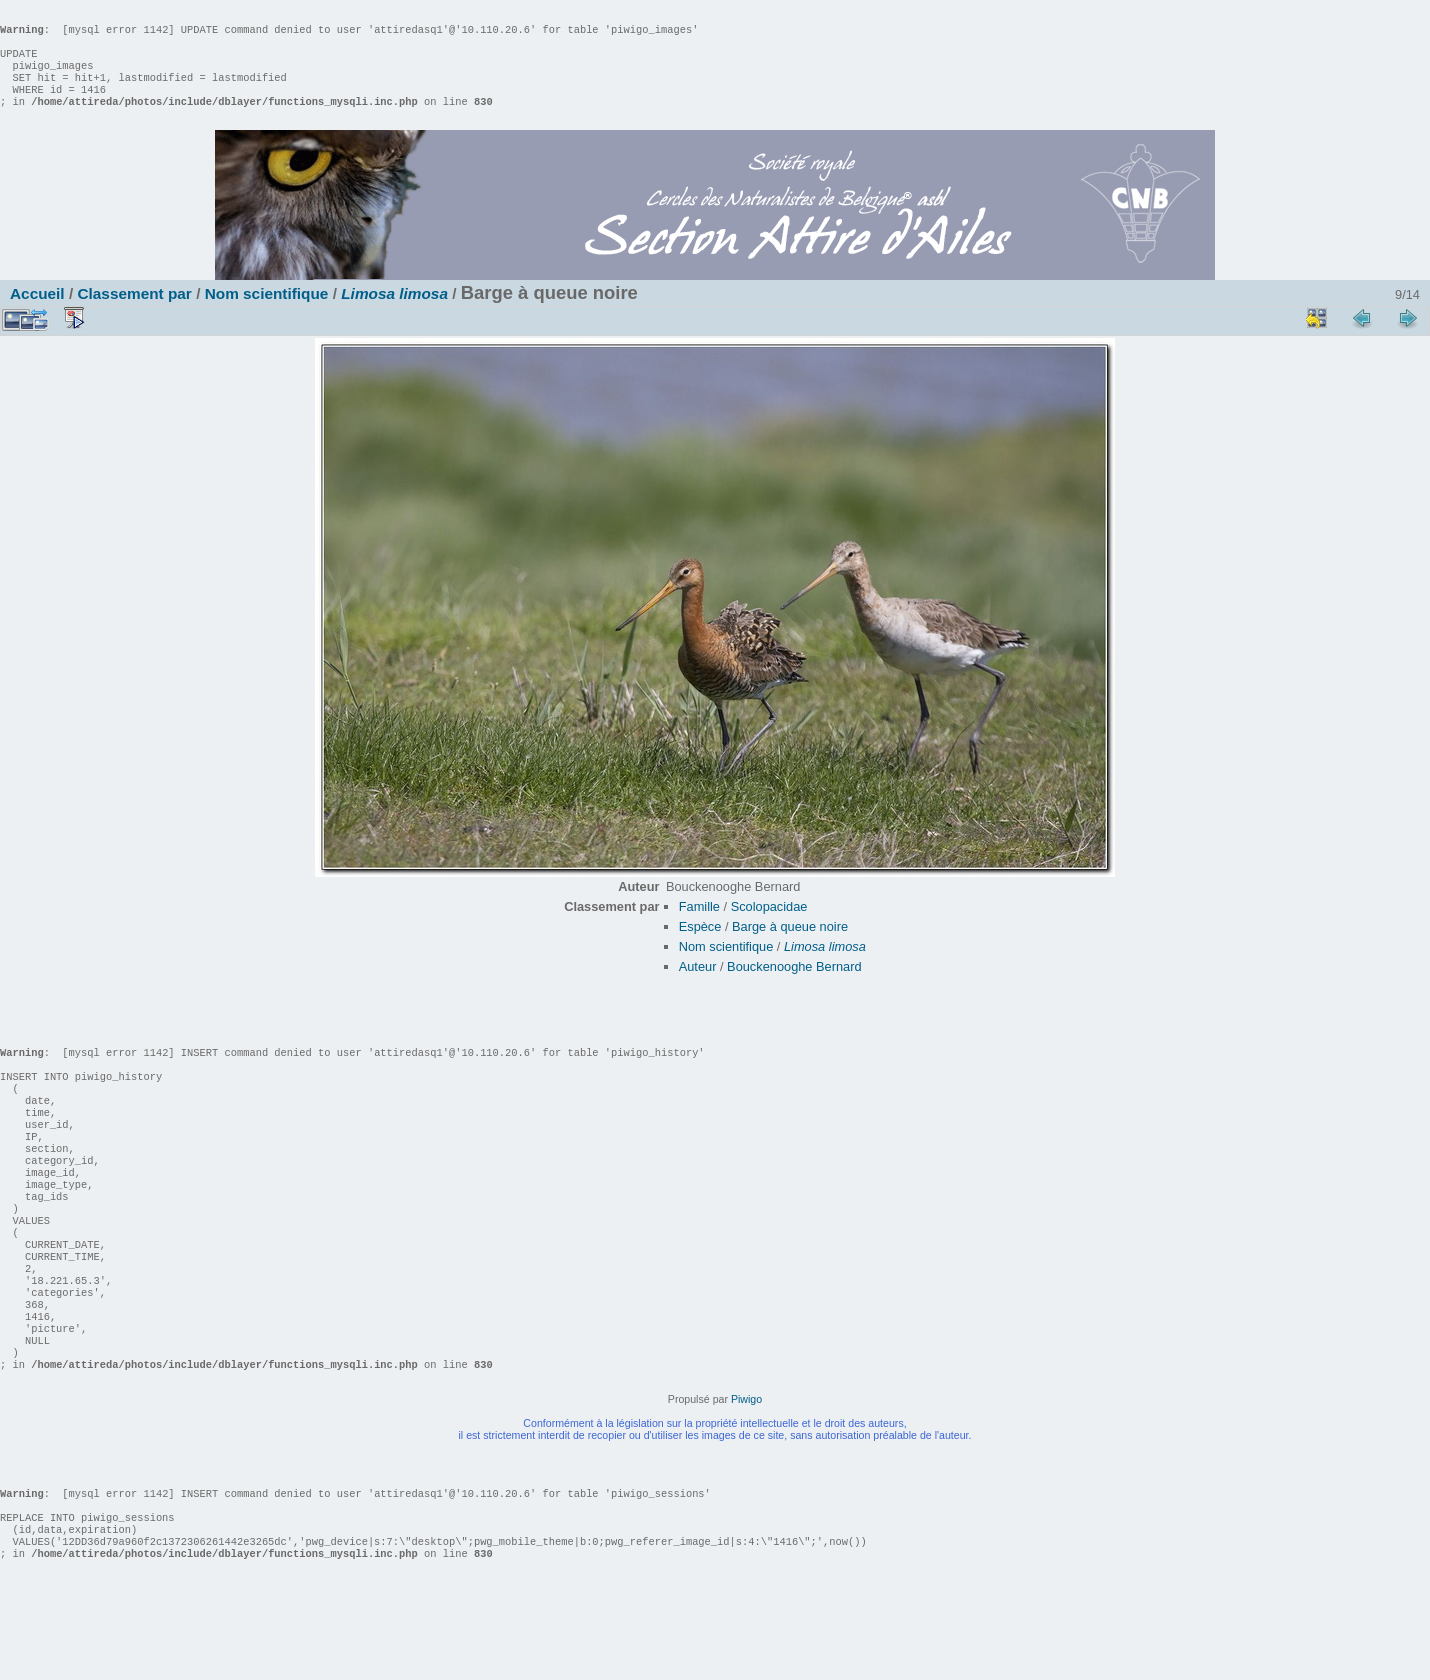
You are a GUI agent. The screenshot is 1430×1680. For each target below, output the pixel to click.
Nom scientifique (267, 313)
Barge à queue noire (790, 946)
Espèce (700, 946)
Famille (699, 926)
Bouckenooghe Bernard (794, 986)
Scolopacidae (769, 926)
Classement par (134, 313)
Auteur (698, 986)
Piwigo (746, 1479)
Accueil (37, 313)
